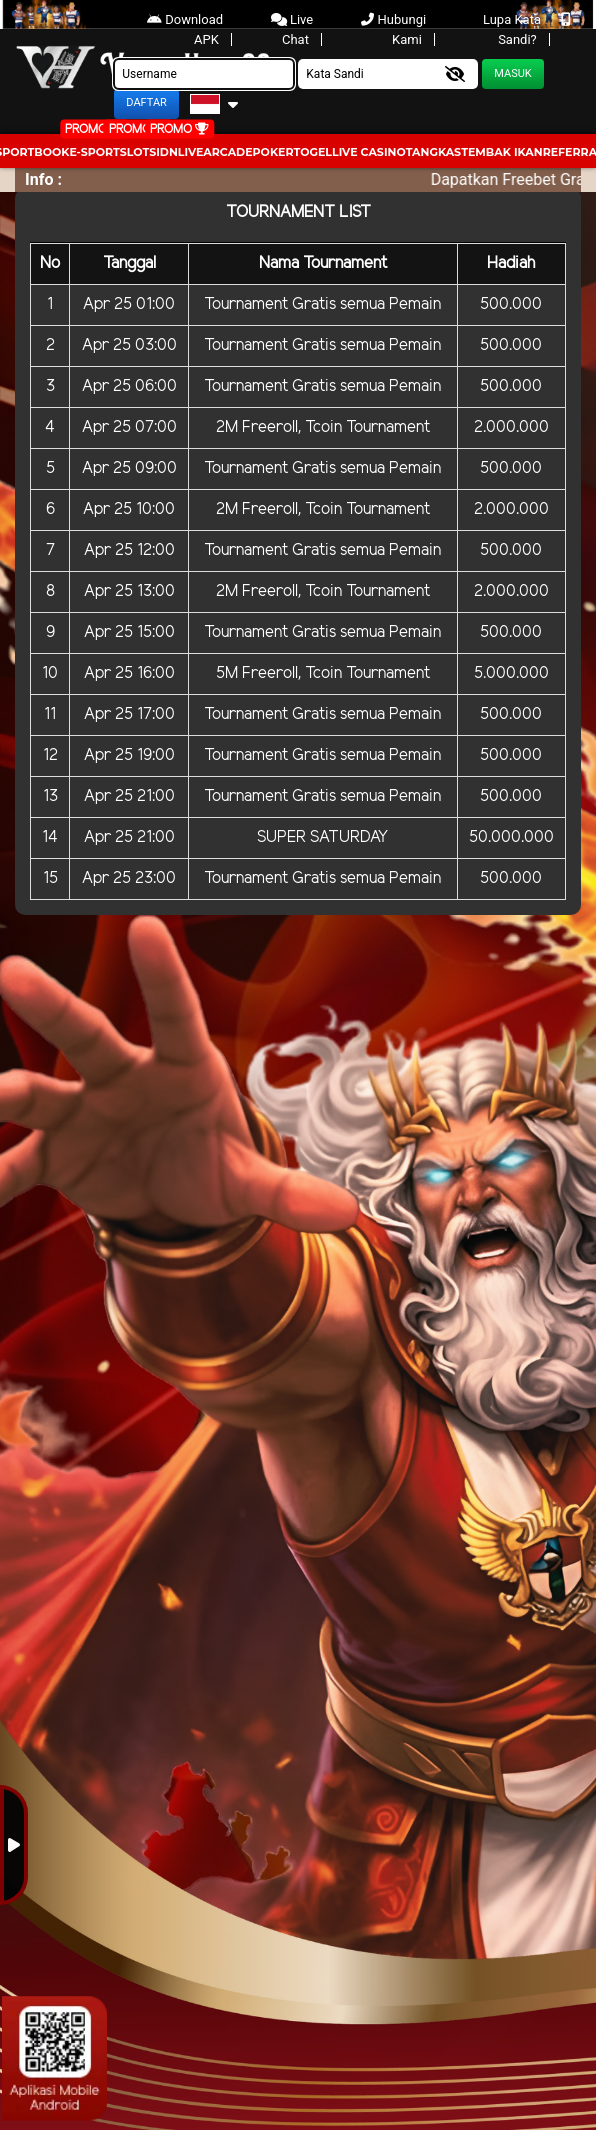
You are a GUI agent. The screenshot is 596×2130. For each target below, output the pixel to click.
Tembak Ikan (502, 152)
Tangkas (433, 152)
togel (313, 152)
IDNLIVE (179, 152)
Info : (43, 179)
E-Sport (94, 152)
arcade (227, 152)
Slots (138, 152)
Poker (273, 152)
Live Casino (369, 152)
